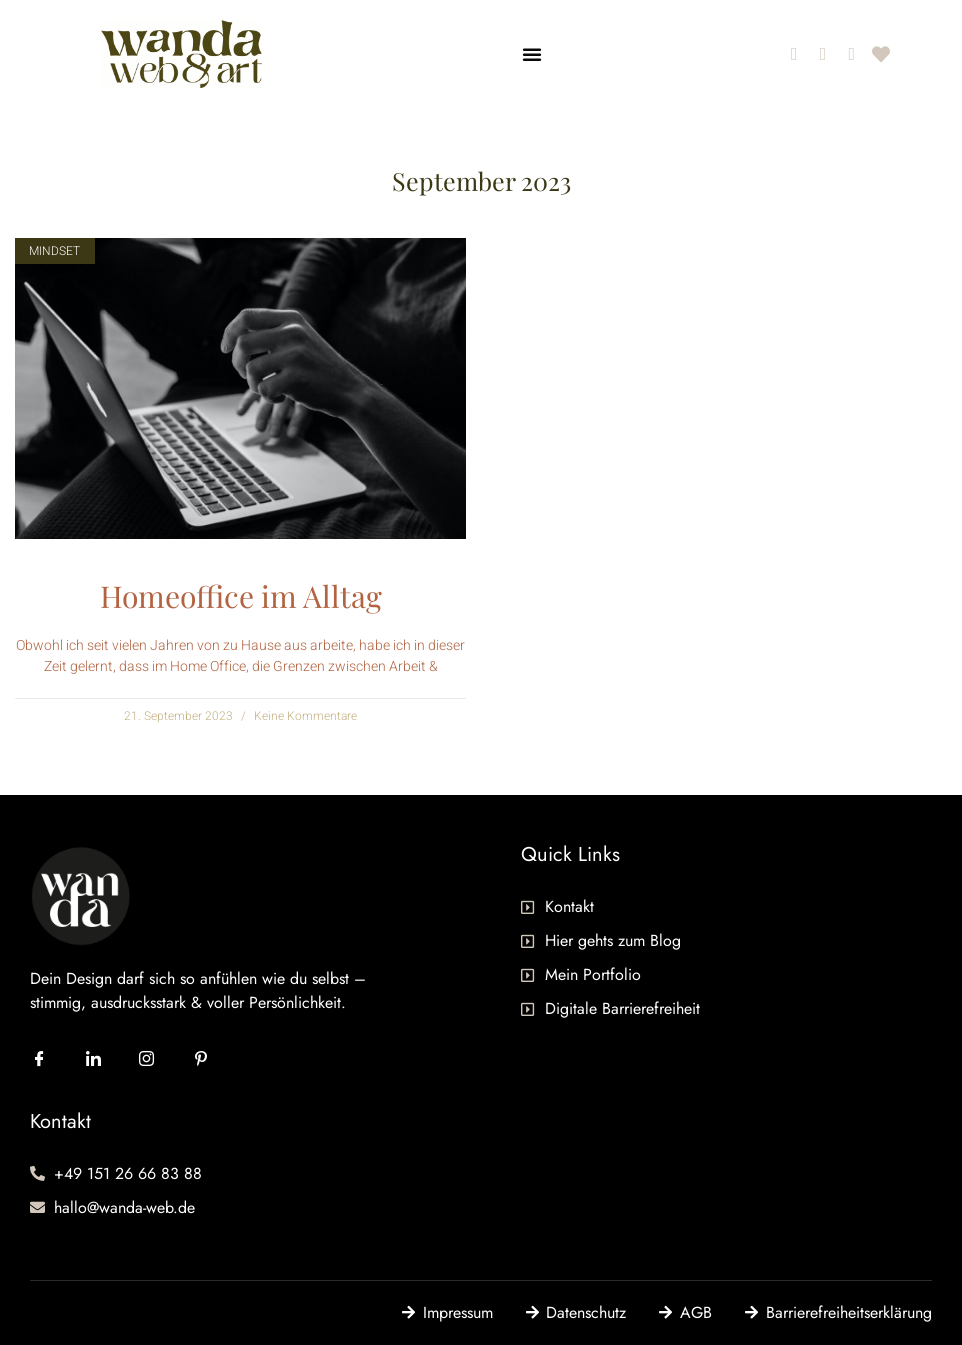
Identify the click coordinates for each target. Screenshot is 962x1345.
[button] (532, 54)
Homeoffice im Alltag (241, 596)
